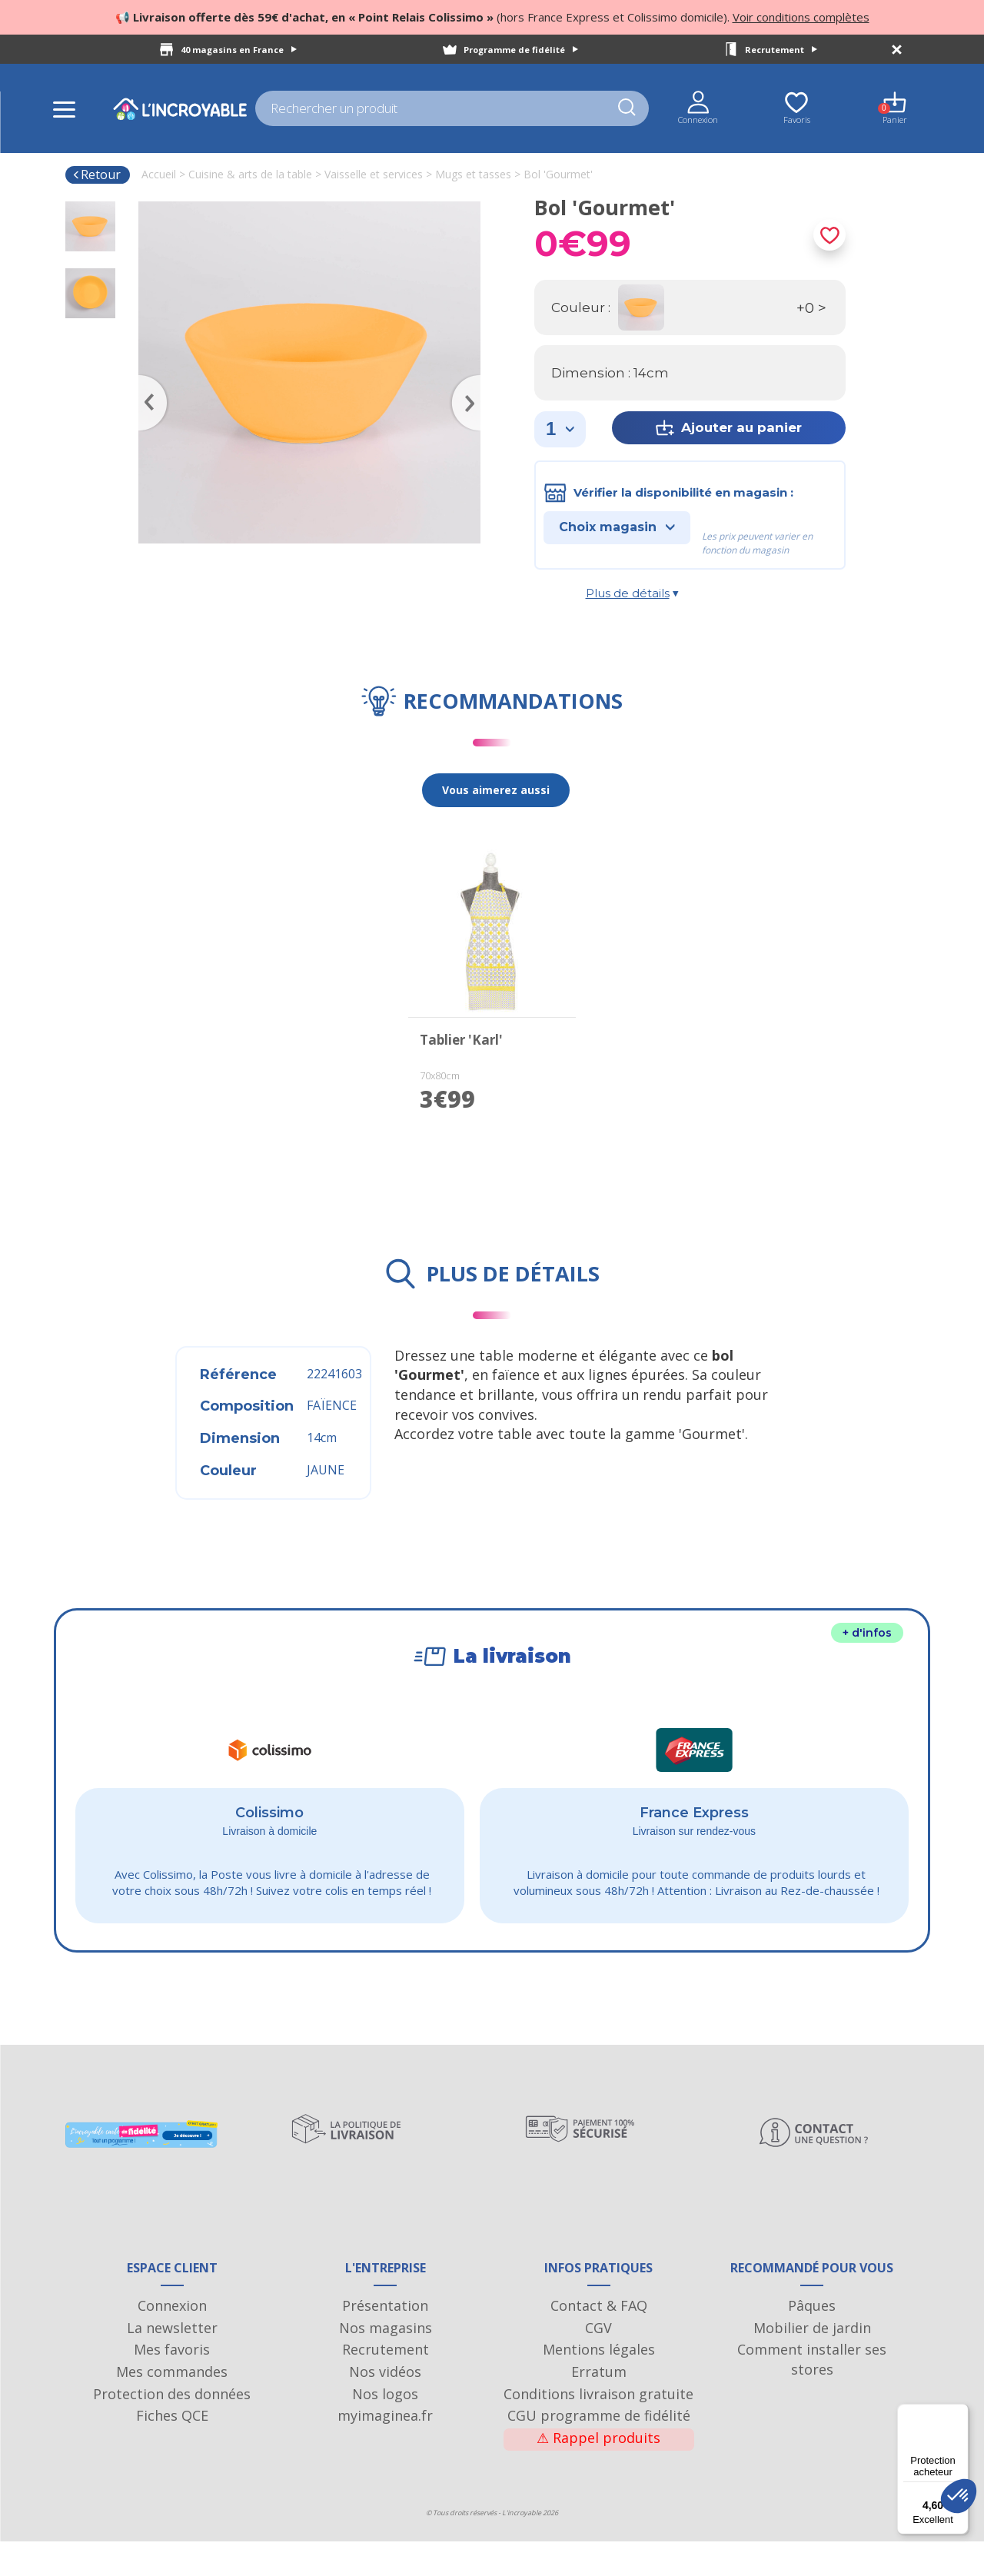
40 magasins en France (239, 49)
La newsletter (172, 2362)
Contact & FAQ (598, 2340)
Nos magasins (385, 2362)
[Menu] (959, 2413)
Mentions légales (599, 2384)
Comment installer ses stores (811, 2394)
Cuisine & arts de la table (250, 174)
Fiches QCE (172, 2450)
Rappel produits (598, 2472)
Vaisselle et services (373, 174)
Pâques (812, 2340)
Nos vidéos (385, 2406)
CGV (598, 2362)
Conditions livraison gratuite (598, 2428)
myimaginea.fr (385, 2450)
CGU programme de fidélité (598, 2450)
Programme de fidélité (521, 49)
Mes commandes (172, 2406)
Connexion (172, 2340)
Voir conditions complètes (801, 17)
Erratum (599, 2406)
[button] (958, 2496)
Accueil (158, 174)
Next (472, 380)
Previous (146, 380)
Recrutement (781, 49)
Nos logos (385, 2428)
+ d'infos (867, 1633)
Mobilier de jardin (812, 2362)
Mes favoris (172, 2384)
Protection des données (172, 2428)
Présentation (385, 2340)
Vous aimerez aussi (496, 790)
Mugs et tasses (473, 174)
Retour (96, 174)
